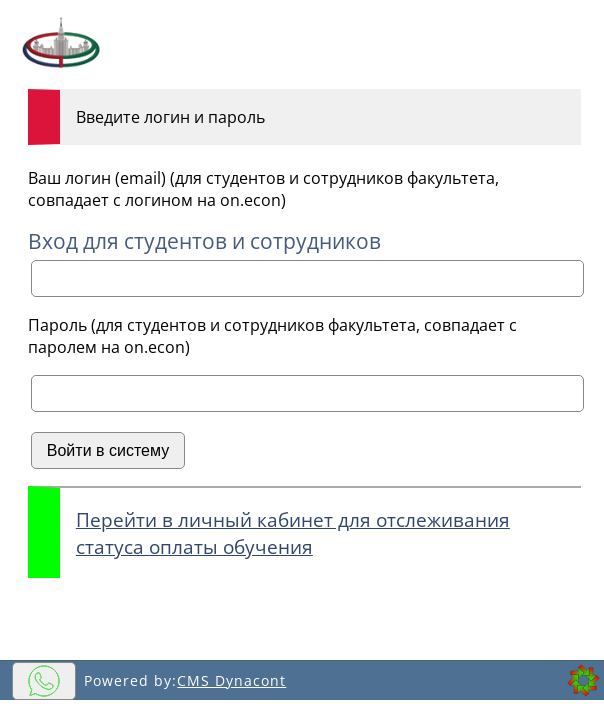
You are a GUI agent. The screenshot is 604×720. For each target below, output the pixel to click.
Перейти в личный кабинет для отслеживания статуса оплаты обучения (293, 533)
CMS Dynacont (231, 680)
